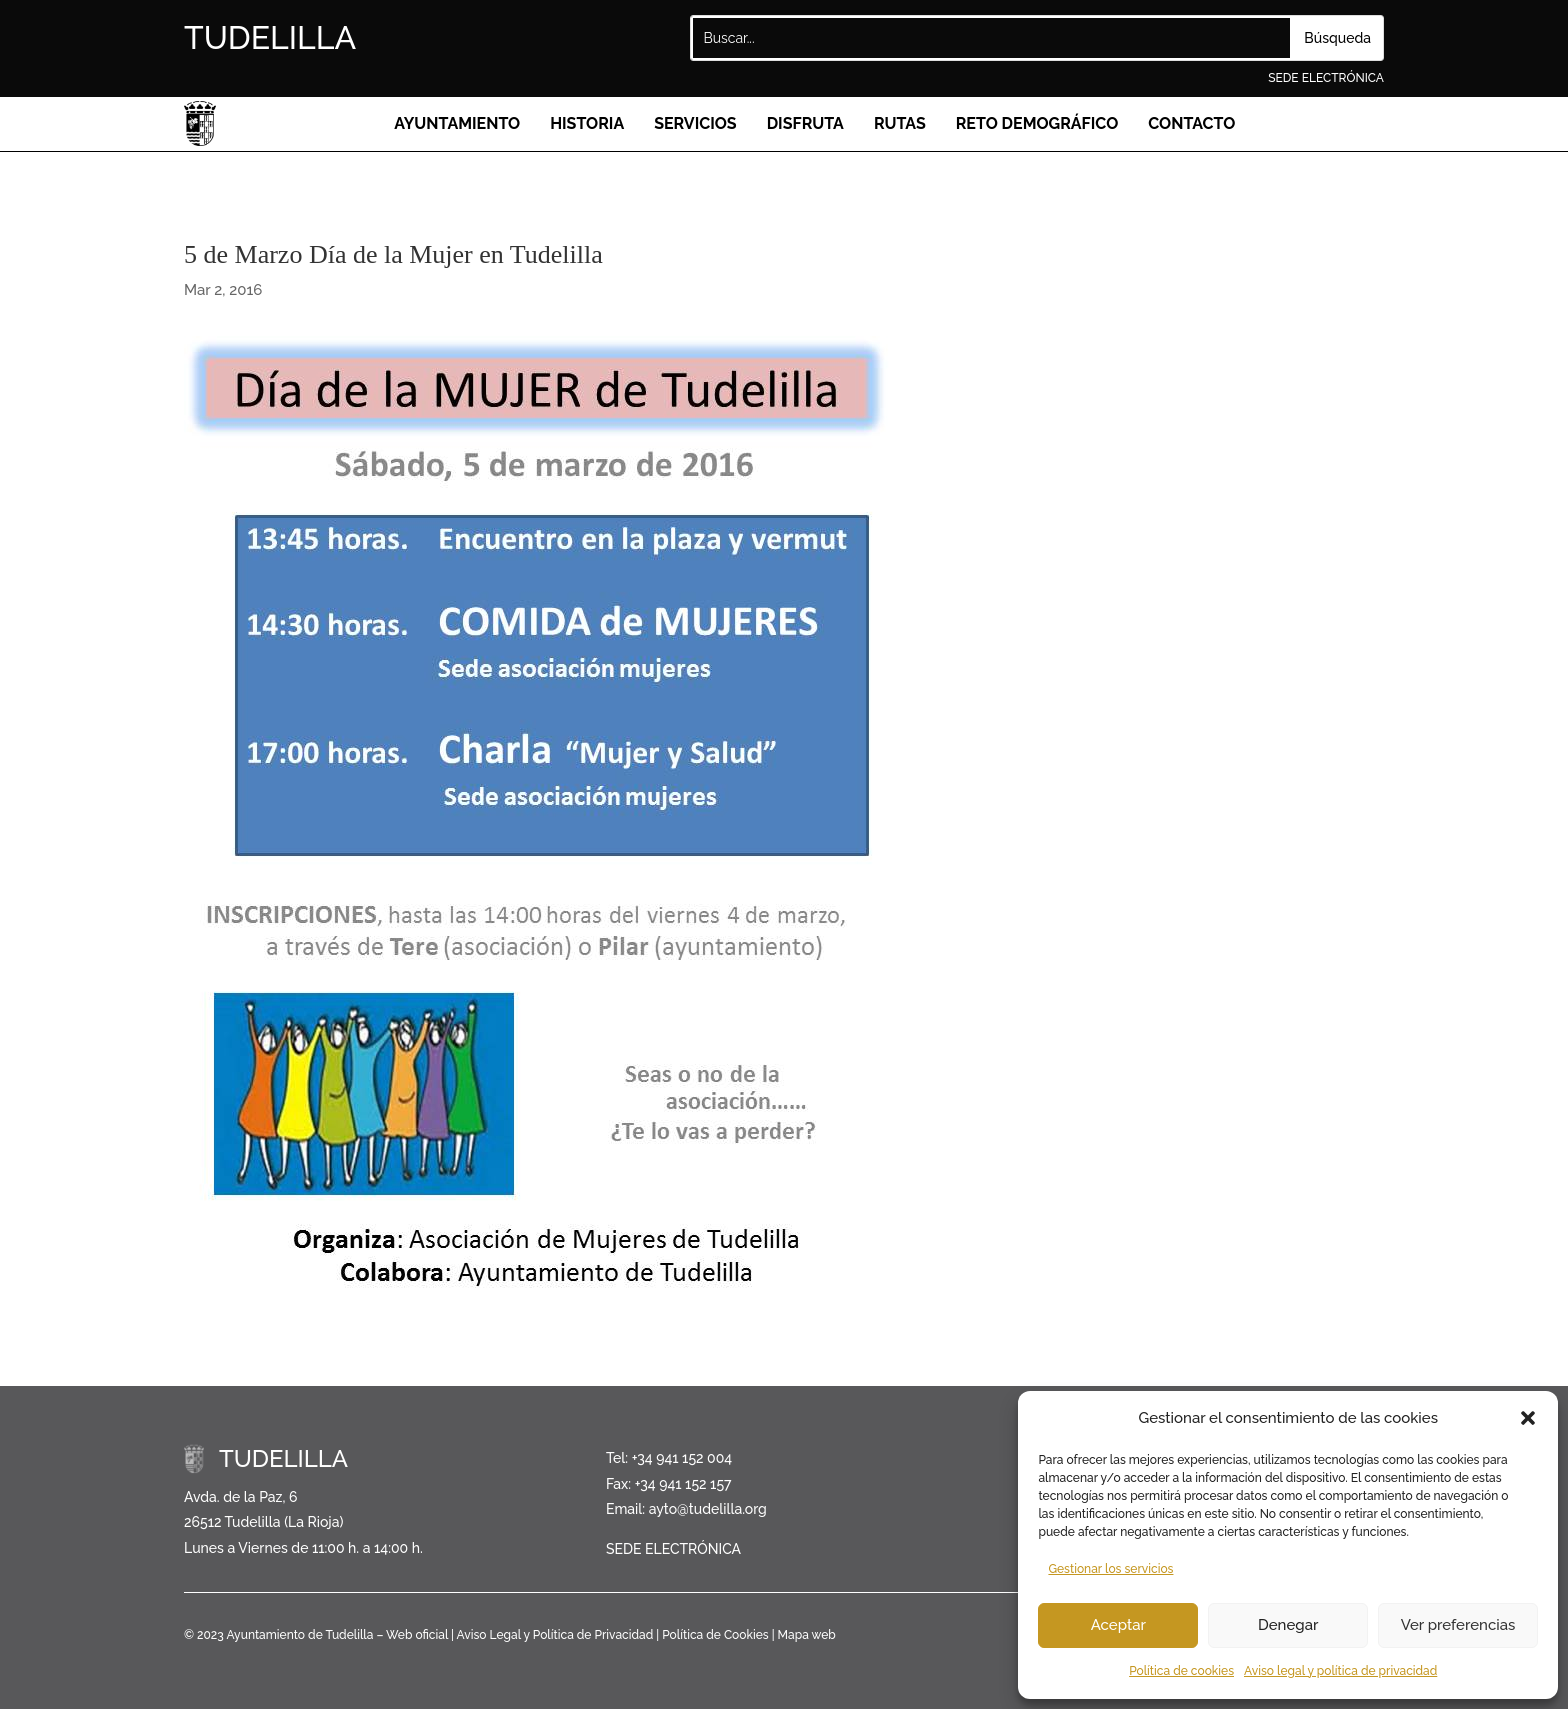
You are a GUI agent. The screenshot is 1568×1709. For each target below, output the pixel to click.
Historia (587, 123)
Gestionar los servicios (1110, 1569)
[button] (1528, 1418)
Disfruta (805, 123)
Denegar (1288, 1625)
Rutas (900, 123)
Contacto (1191, 123)
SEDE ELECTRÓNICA (1326, 78)
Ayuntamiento (457, 123)
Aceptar (1118, 1625)
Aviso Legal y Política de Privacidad (555, 1635)
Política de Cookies (715, 1635)
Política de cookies (1181, 1671)
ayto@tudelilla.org (708, 1509)
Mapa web (807, 1635)
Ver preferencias (1458, 1625)
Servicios (695, 123)
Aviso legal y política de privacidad (1340, 1671)
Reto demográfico (1037, 123)
